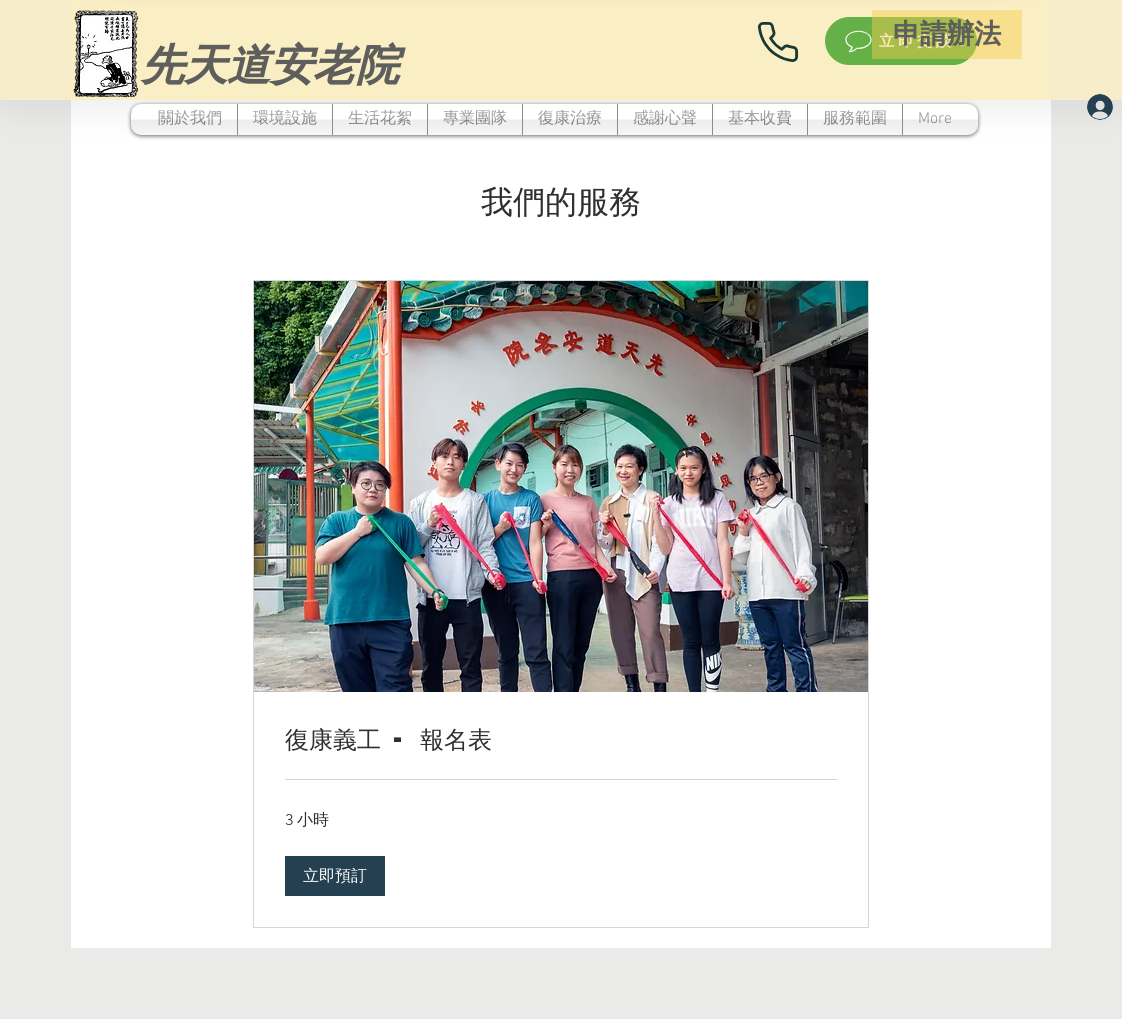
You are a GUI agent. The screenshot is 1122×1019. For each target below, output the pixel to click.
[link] (561, 739)
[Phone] (778, 41)
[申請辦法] (947, 34)
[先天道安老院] (270, 62)
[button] (335, 876)
